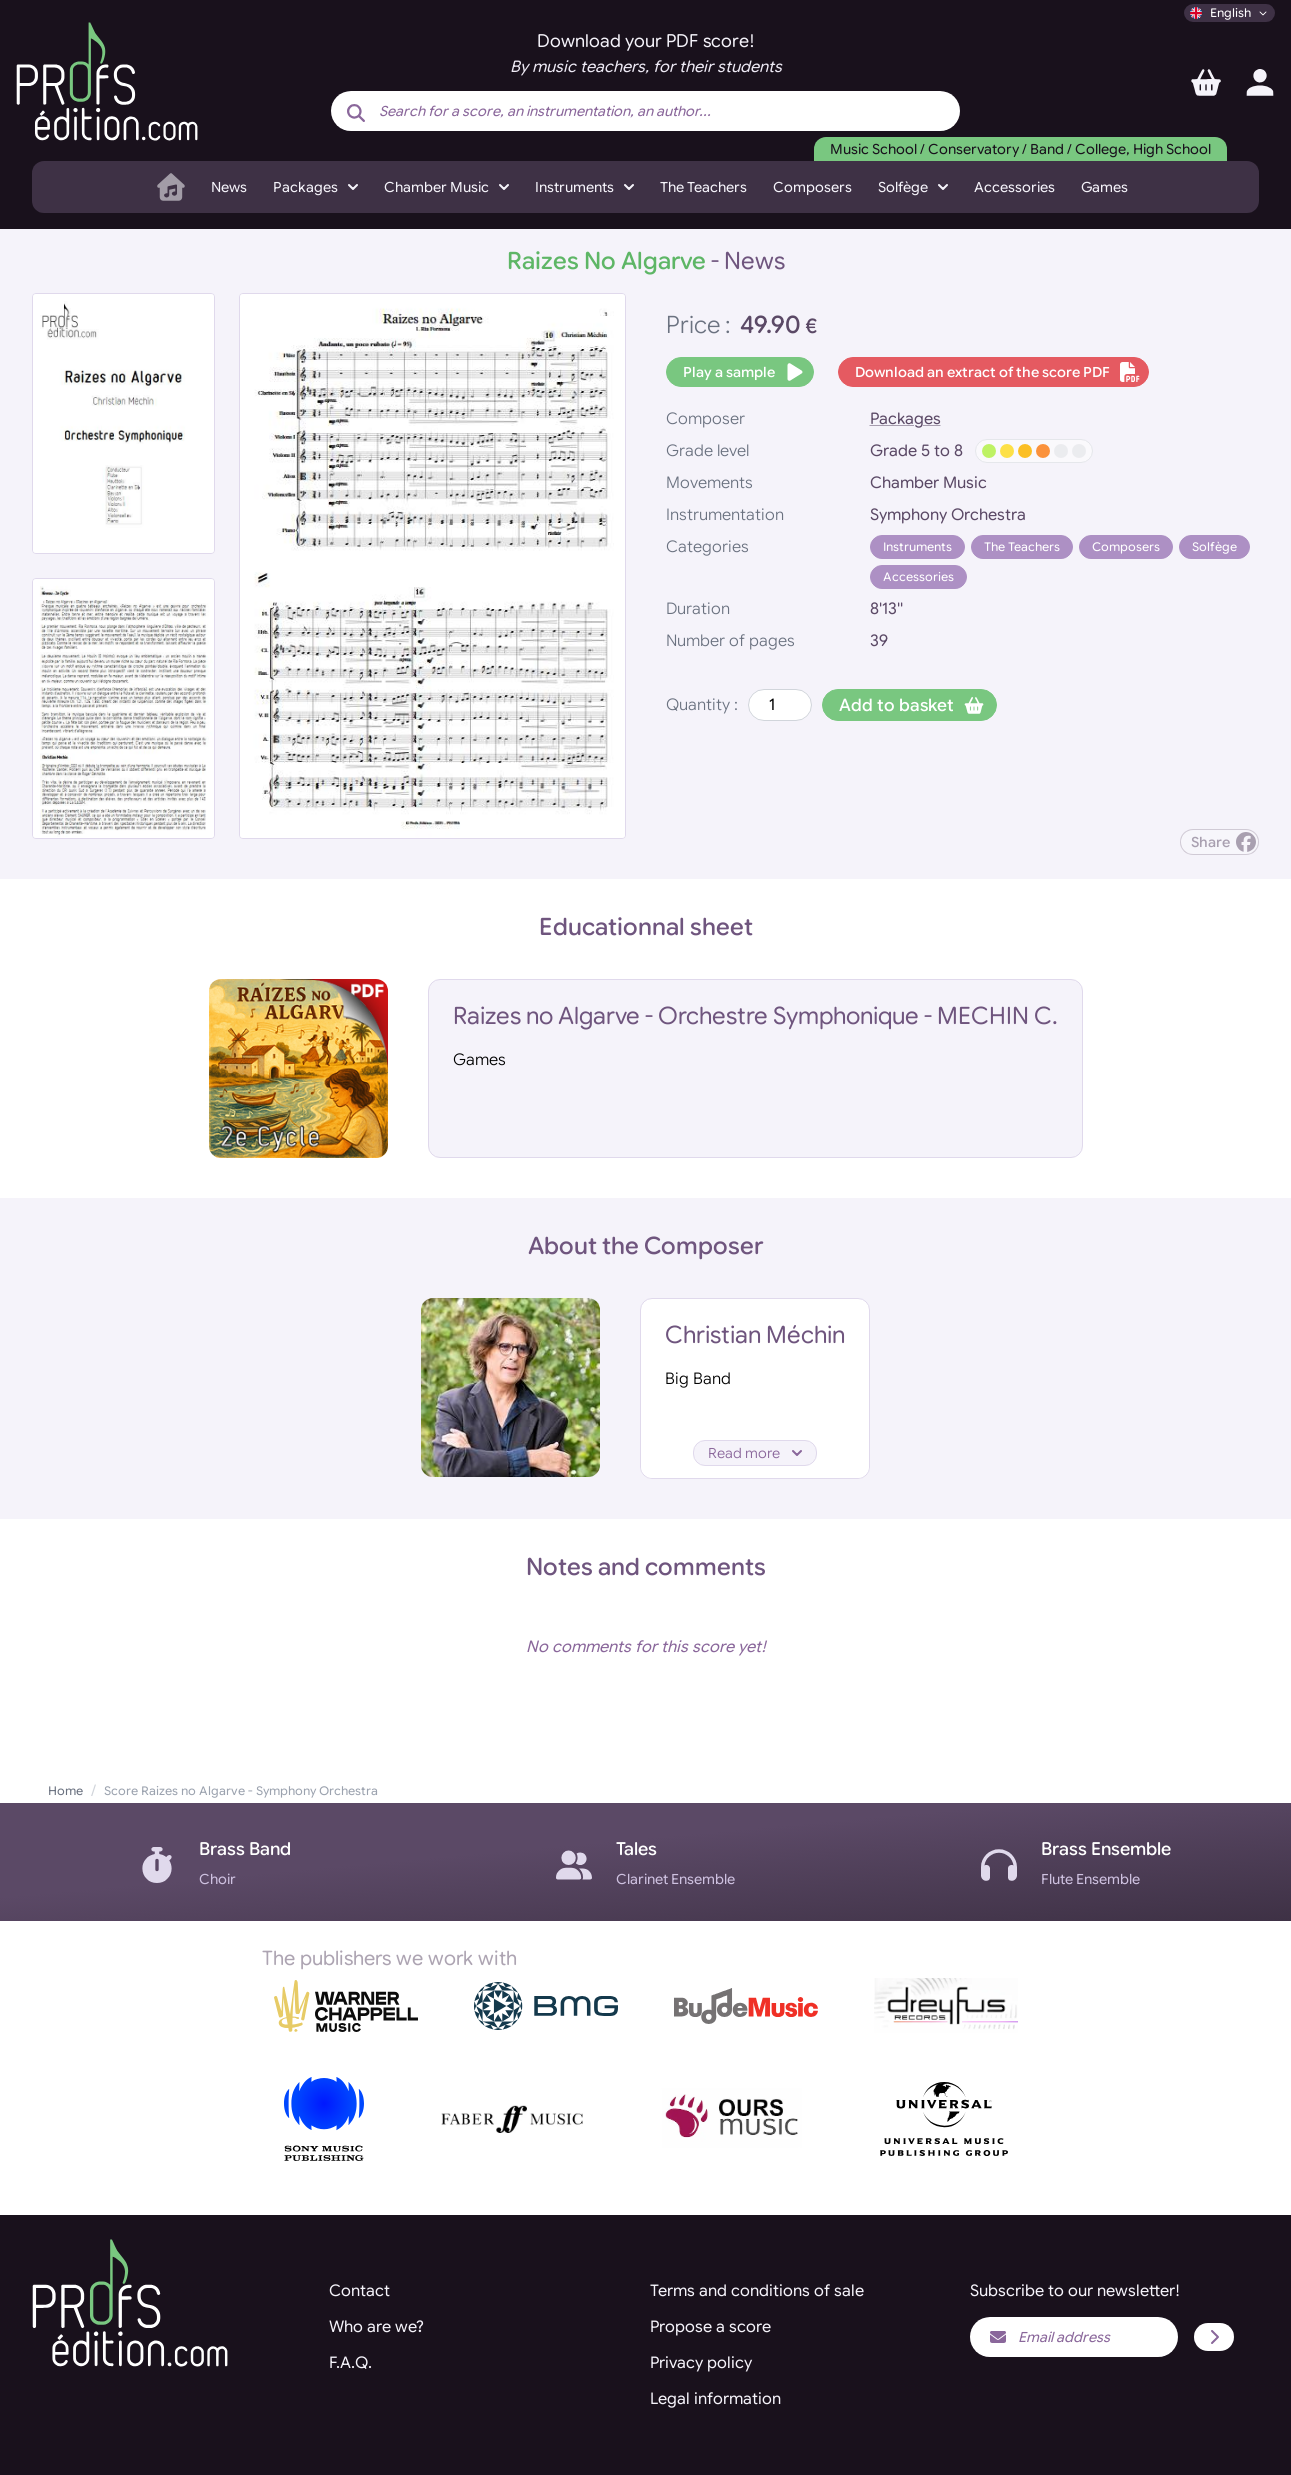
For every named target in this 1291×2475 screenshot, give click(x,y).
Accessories (1014, 187)
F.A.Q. (350, 2363)
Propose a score (710, 2327)
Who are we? (376, 2327)
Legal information (715, 2399)
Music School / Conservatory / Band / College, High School (1020, 149)
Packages (905, 419)
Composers (812, 187)
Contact (359, 2291)
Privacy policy (701, 2363)
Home (65, 1790)
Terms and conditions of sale (757, 2291)
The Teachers (703, 187)
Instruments (917, 546)
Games (1104, 187)
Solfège (1214, 546)
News (229, 187)
